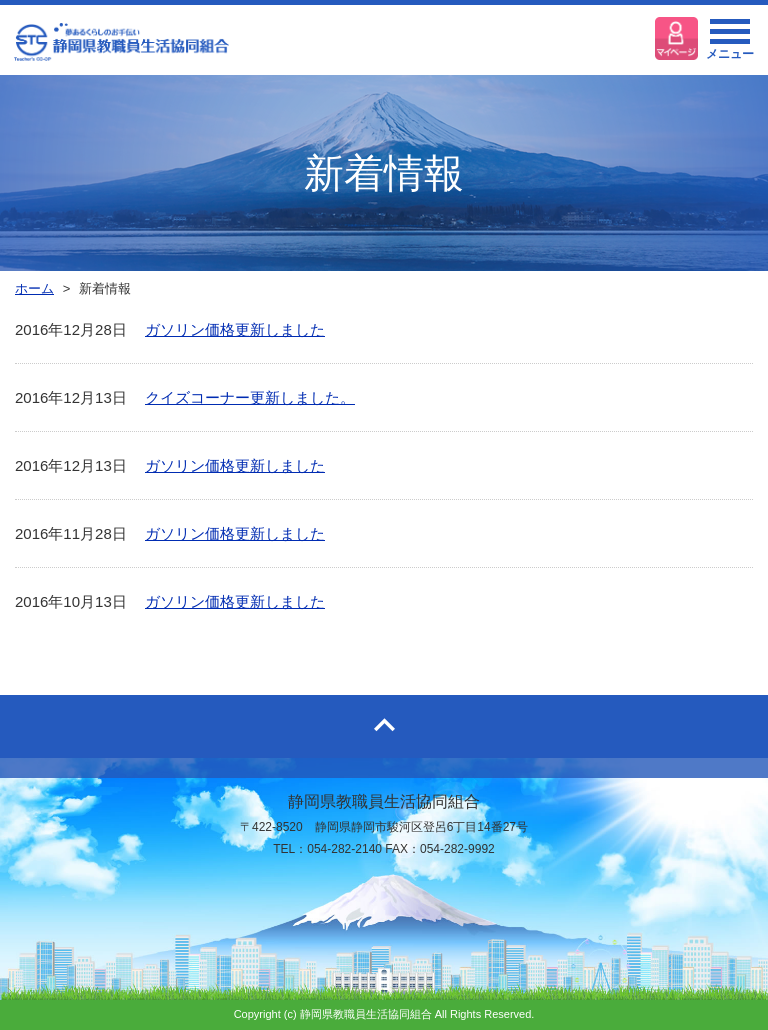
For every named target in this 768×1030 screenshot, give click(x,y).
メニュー (730, 45)
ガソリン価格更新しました (235, 329)
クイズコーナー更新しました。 (250, 397)
